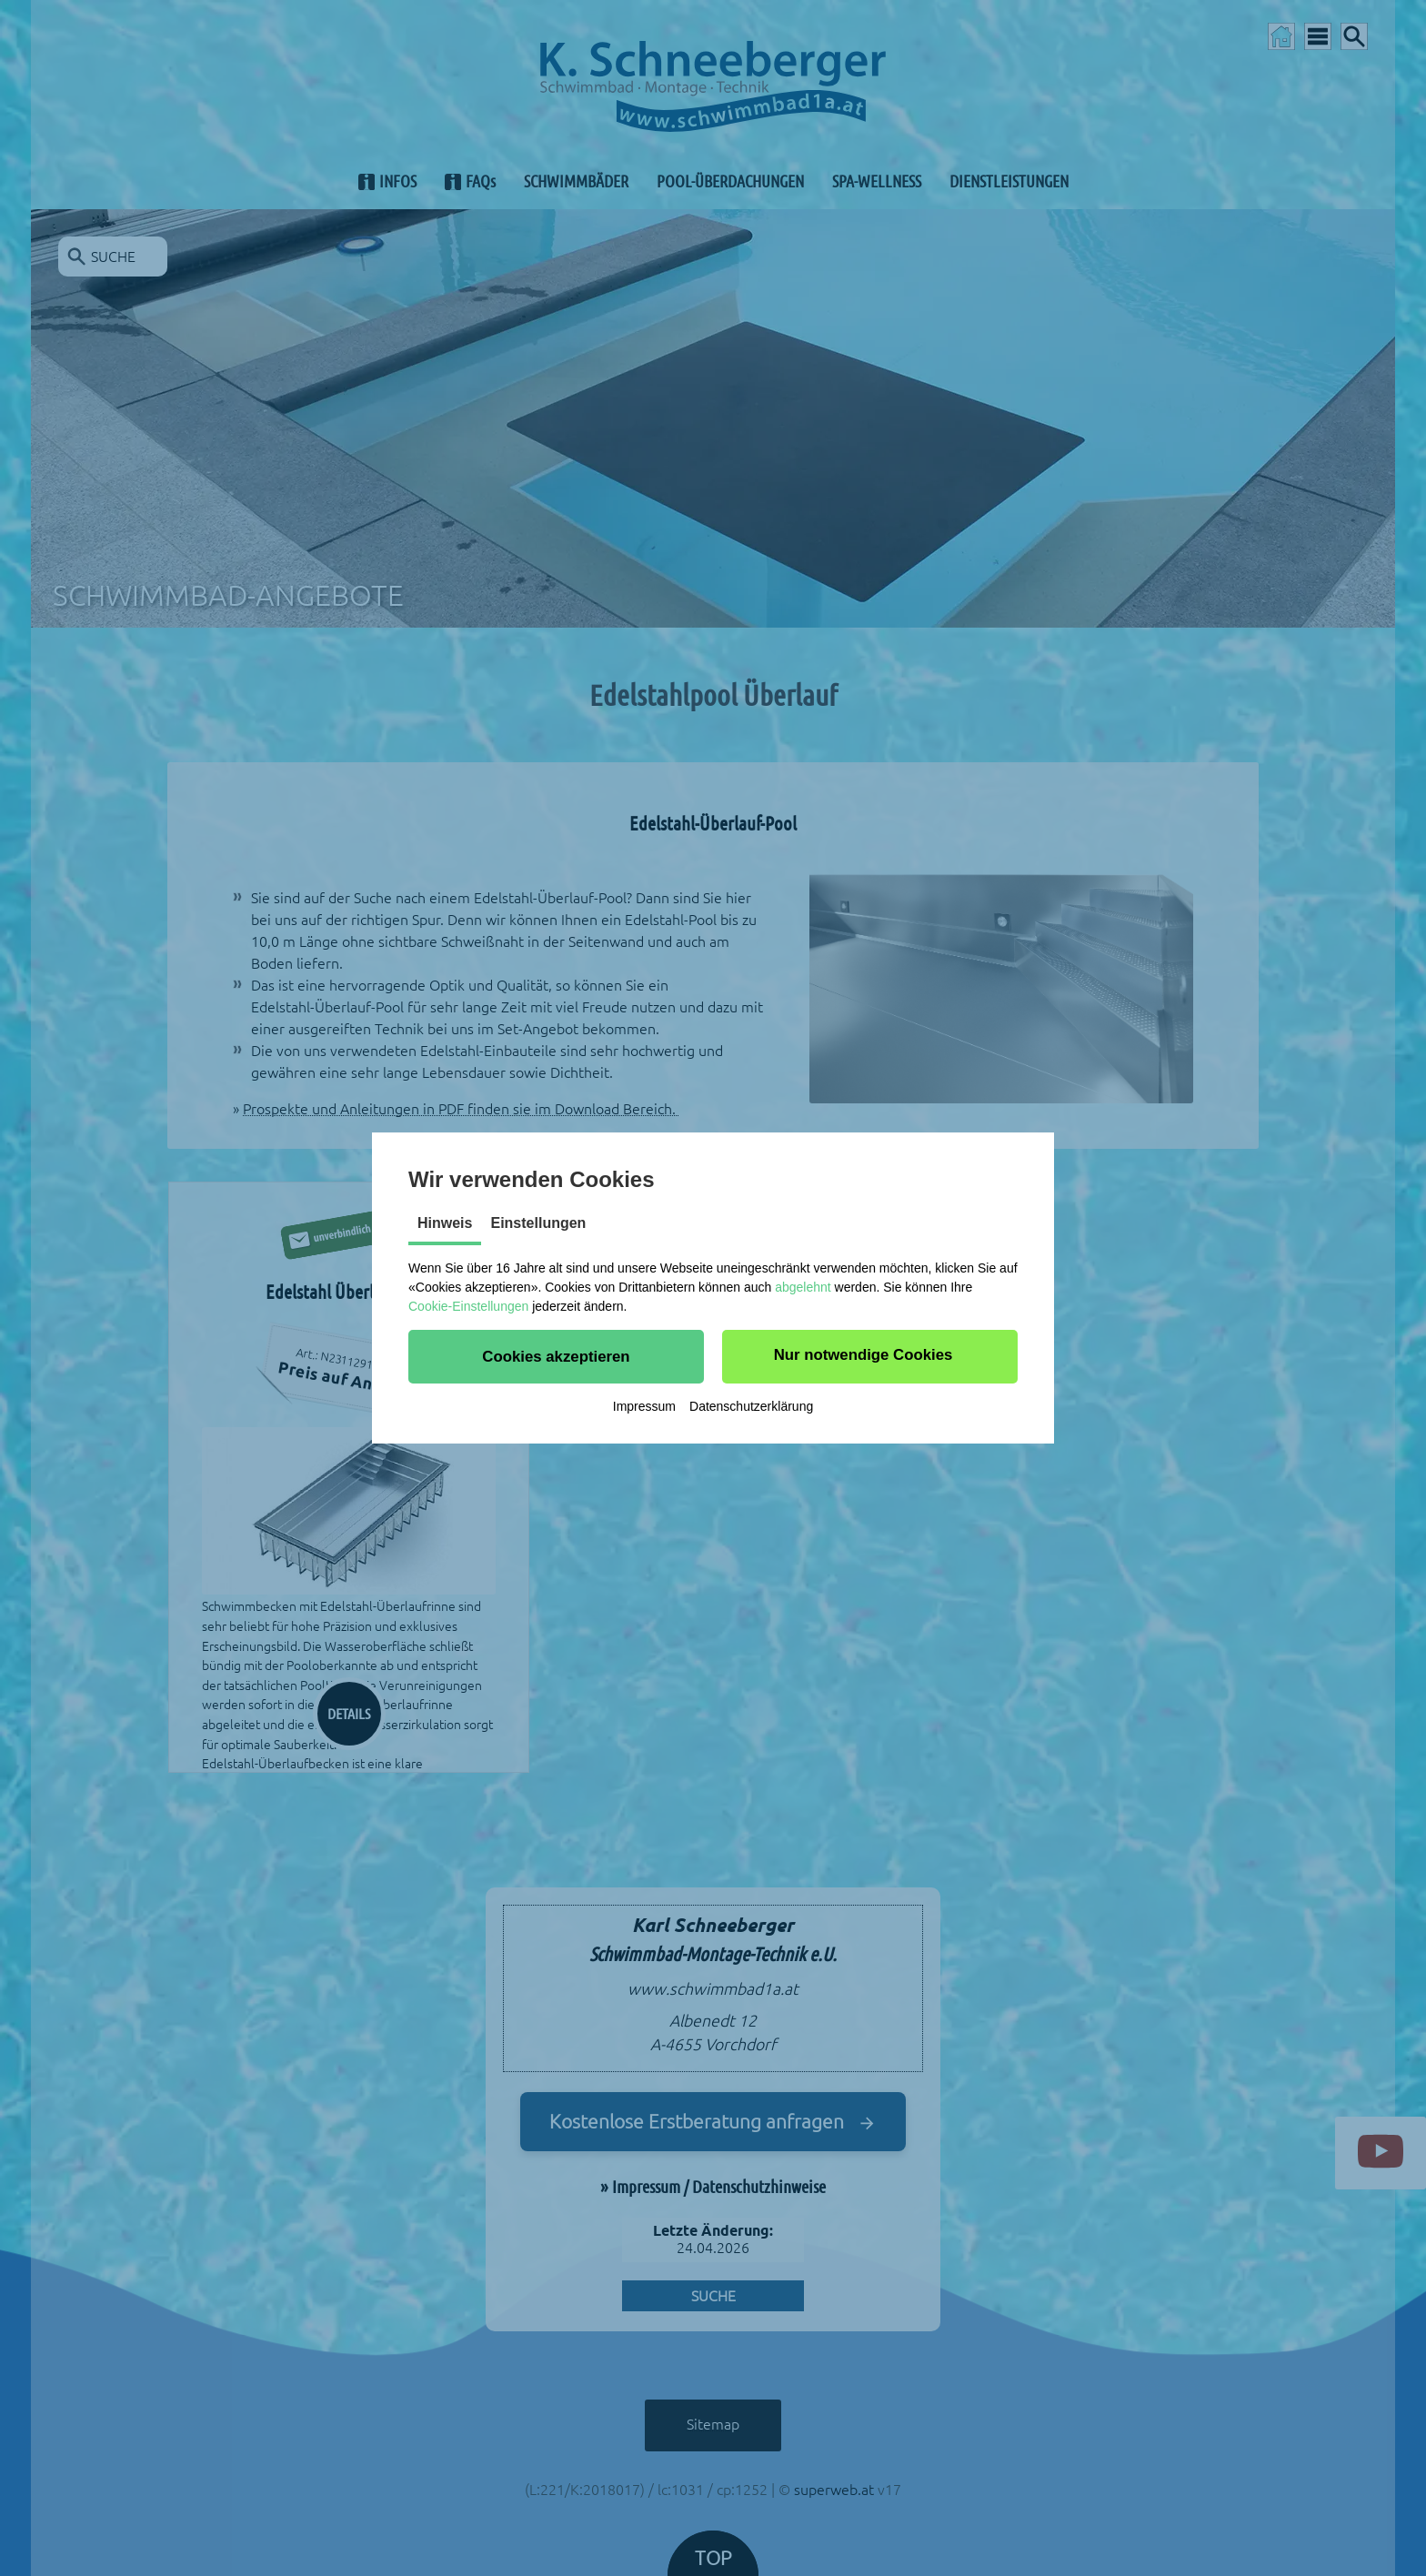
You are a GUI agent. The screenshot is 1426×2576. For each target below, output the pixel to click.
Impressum (644, 1406)
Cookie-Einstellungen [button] (468, 1306)
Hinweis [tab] (444, 1223)
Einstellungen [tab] (538, 1223)
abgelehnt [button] (803, 1287)
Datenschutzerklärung (751, 1406)
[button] (556, 1356)
